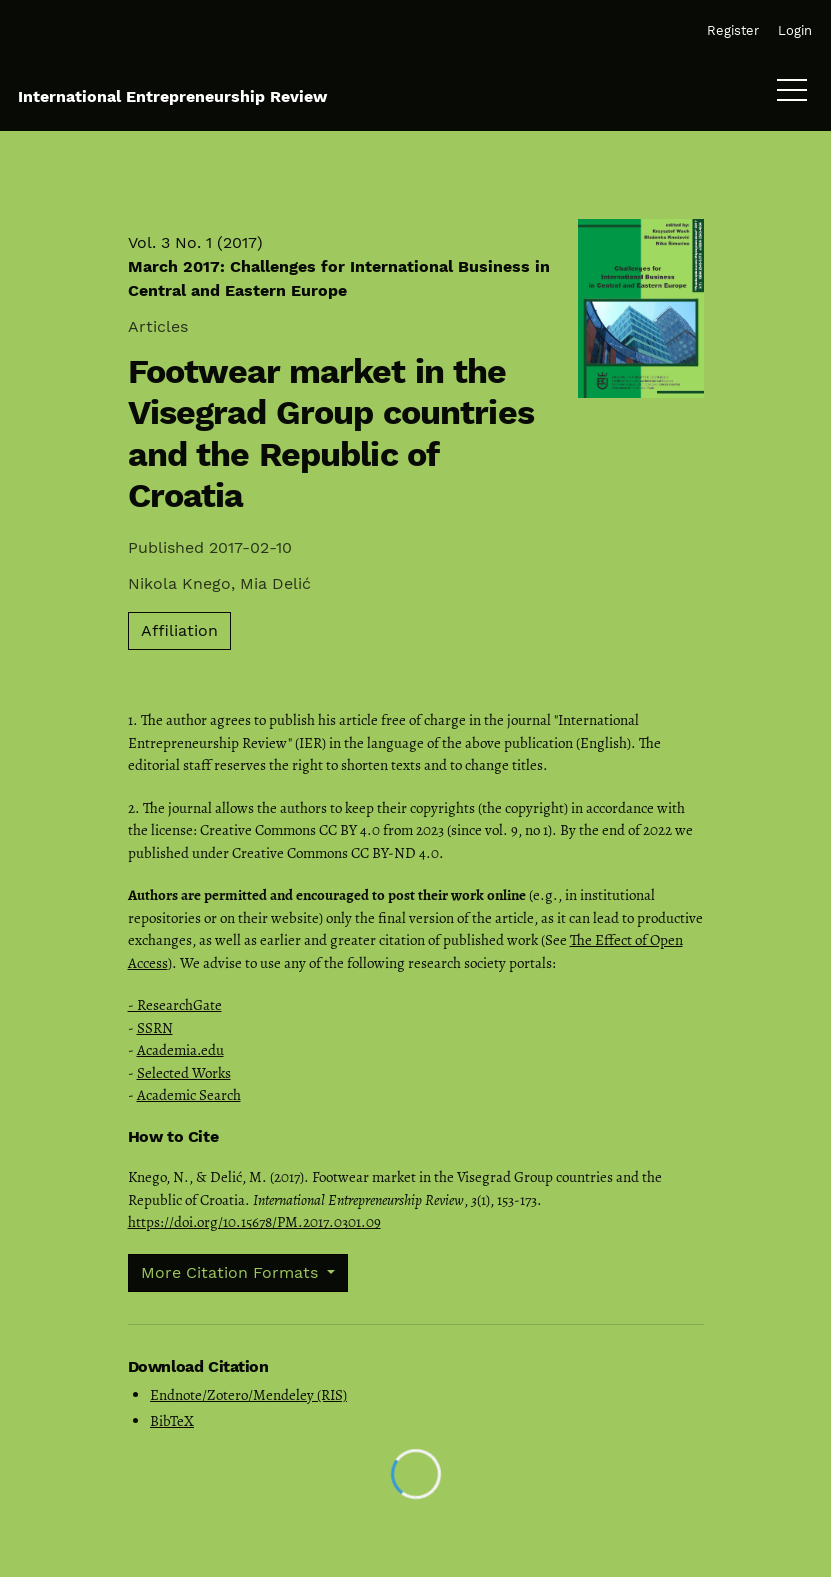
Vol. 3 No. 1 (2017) (339, 266)
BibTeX (172, 1421)
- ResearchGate (175, 1005)
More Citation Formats (232, 1272)
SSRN (155, 1028)
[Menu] (792, 95)
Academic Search (189, 1095)
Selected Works (184, 1073)
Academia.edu (180, 1050)
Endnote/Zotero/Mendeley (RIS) (248, 1395)
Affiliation (179, 630)
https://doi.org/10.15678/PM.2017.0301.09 (254, 1222)
